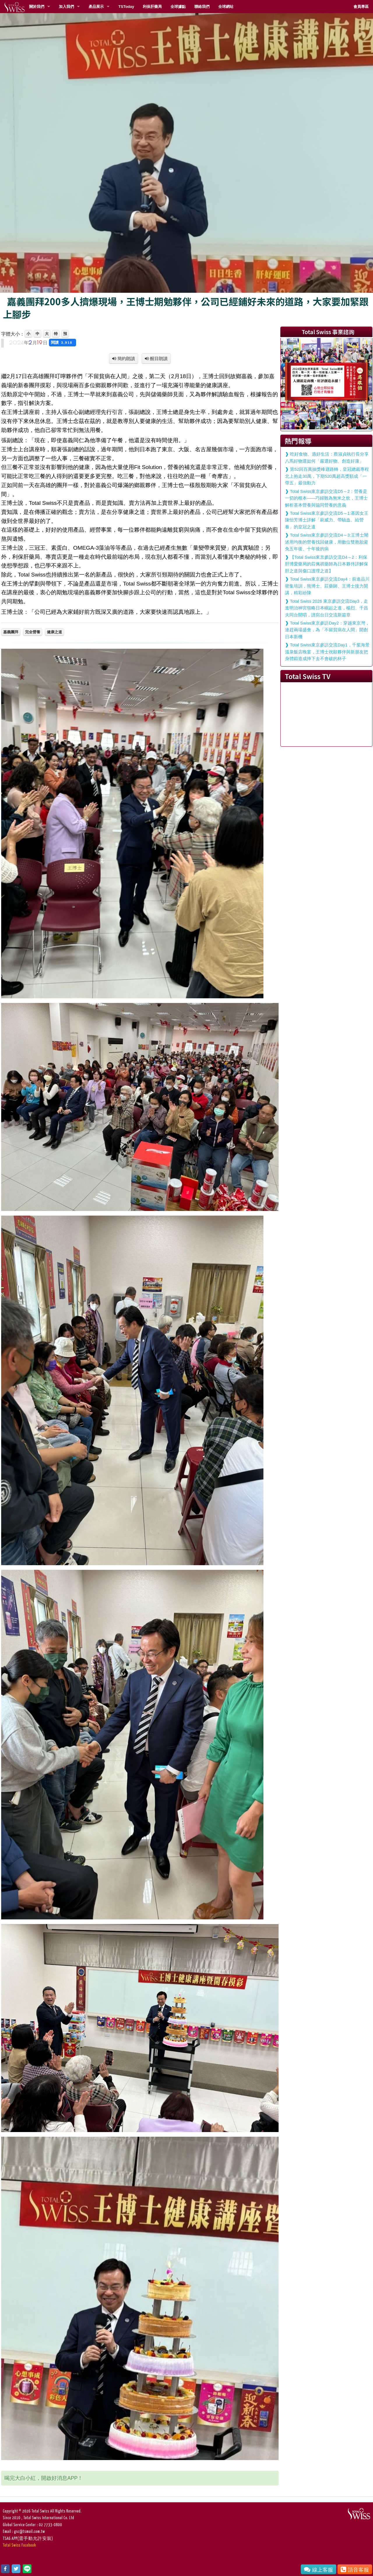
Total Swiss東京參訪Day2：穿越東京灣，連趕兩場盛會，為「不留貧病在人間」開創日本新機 (327, 630)
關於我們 (36, 6)
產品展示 (96, 6)
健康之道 (54, 632)
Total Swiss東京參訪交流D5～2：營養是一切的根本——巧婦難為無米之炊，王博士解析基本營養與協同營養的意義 (326, 498)
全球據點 (178, 6)
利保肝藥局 (152, 6)
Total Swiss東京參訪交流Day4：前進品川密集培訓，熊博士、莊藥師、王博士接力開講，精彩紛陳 (327, 586)
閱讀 (62, 342)
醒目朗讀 (158, 358)
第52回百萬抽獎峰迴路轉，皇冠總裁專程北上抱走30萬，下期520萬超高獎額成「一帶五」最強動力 (327, 476)
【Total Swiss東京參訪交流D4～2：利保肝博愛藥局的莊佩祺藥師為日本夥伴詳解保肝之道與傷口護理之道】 (326, 564)
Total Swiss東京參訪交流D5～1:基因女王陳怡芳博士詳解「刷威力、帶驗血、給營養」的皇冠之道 (326, 520)
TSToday (126, 6)
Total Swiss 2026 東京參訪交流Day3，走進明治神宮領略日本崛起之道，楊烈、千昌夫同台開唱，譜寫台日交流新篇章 (326, 608)
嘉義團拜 (10, 632)
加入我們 (66, 6)
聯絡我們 (202, 6)
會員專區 (361, 6)
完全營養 (32, 632)
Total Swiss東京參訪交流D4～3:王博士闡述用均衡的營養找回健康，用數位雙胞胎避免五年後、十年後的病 (326, 542)
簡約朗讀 (125, 358)
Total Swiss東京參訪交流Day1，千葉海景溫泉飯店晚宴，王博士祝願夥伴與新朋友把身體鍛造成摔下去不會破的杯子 (327, 652)
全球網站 (225, 6)
